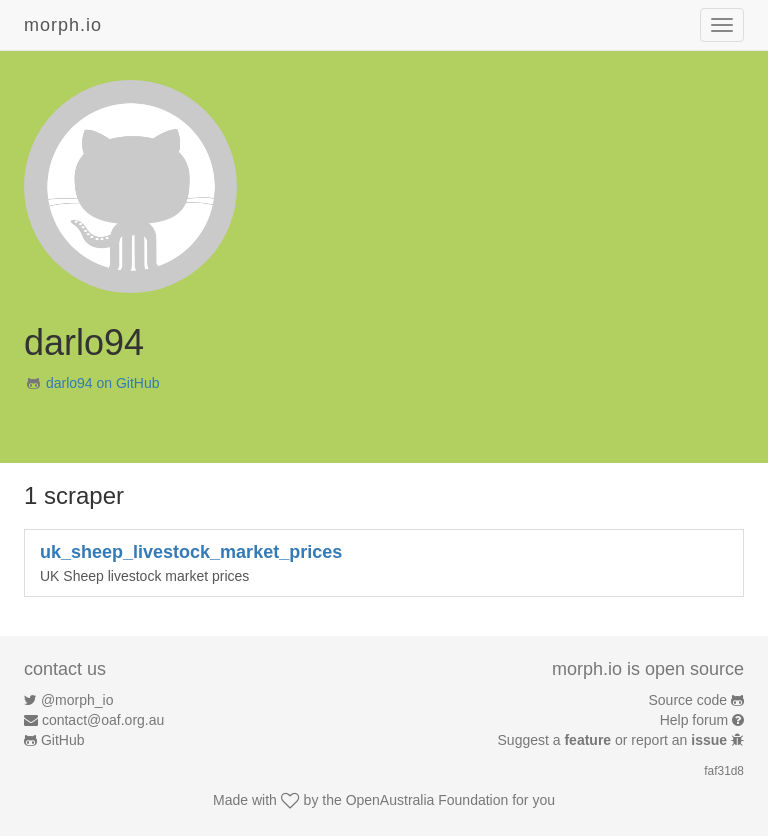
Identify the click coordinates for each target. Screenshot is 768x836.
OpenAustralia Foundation (427, 800)
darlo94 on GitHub (103, 383)
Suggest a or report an (614, 740)
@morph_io (77, 700)
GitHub (63, 740)
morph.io (63, 25)
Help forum (694, 720)
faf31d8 (724, 771)
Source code (688, 700)
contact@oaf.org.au (103, 720)
